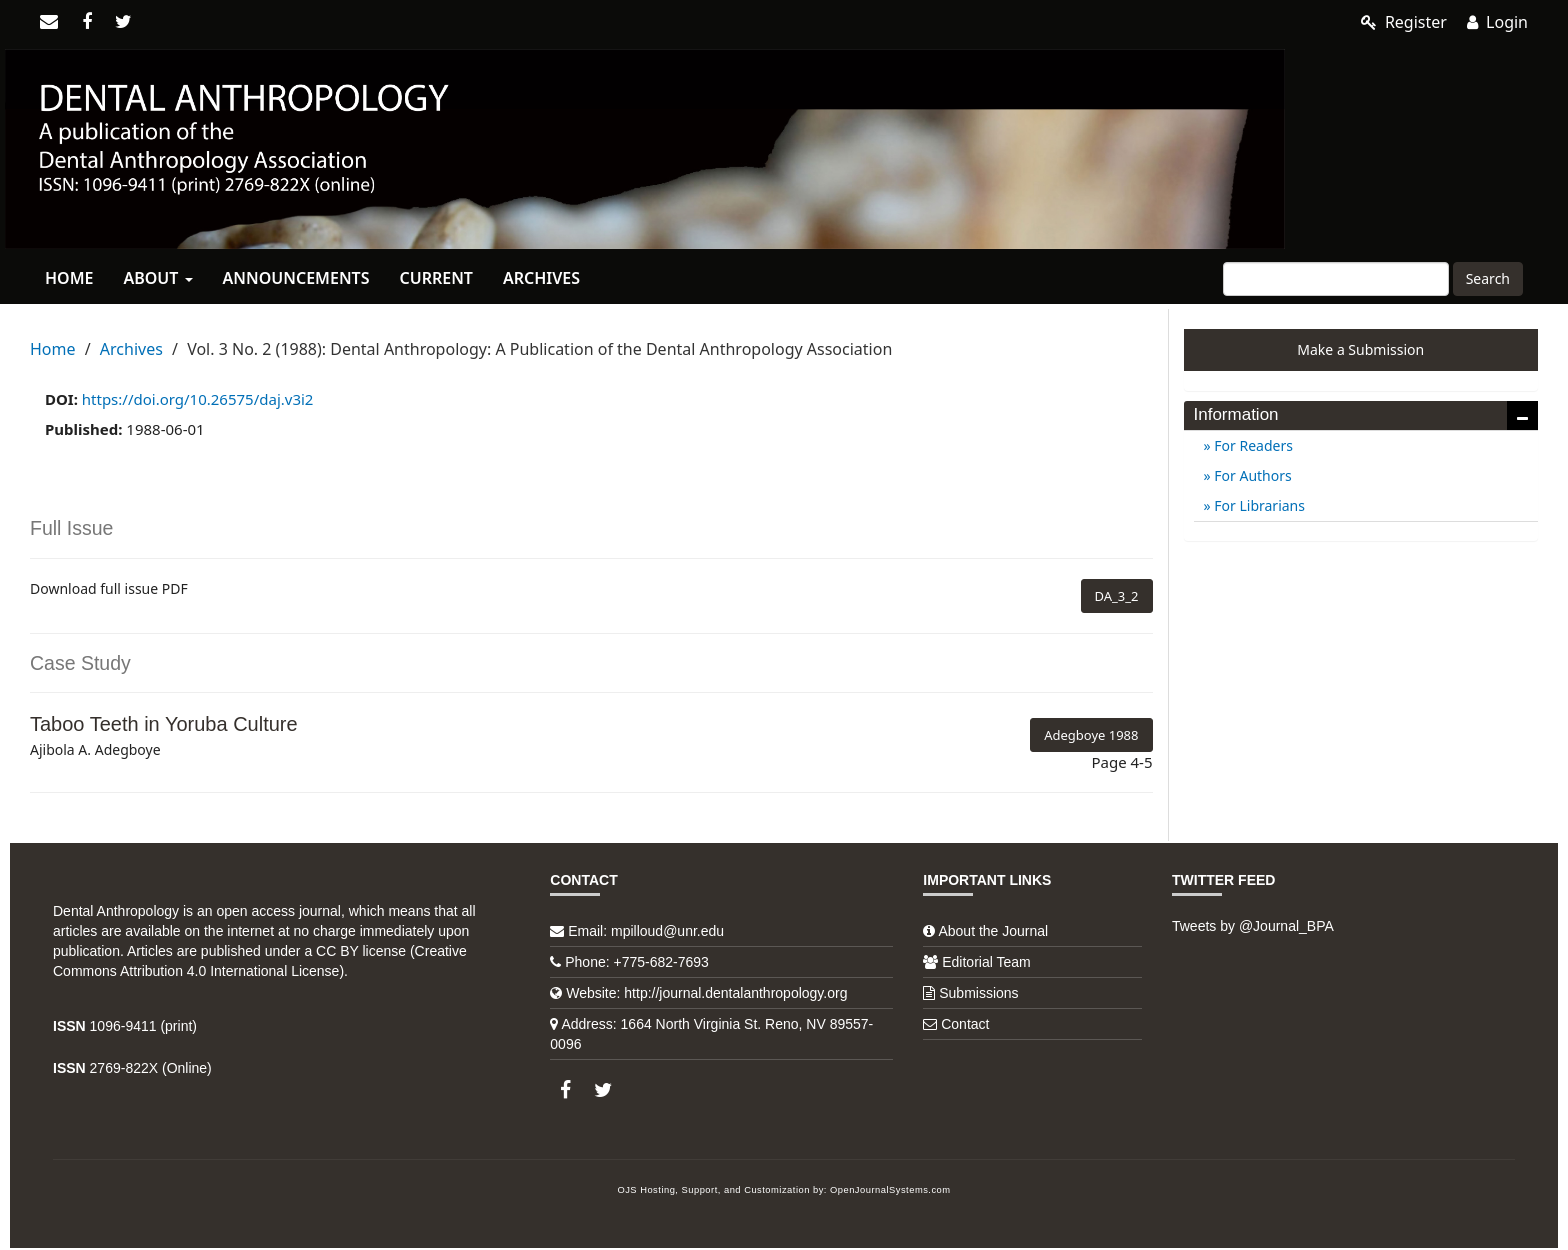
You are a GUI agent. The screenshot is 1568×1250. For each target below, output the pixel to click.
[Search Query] (1336, 279)
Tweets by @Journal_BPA (1253, 926)
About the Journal (993, 931)
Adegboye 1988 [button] (1091, 735)
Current (435, 278)
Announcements (296, 278)
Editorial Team (986, 962)
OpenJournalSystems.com (890, 1190)
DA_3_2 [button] (1117, 596)
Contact (965, 1024)
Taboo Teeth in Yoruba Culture (164, 724)
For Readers (1252, 445)
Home (69, 278)
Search (1488, 278)
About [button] (157, 278)
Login (1497, 22)
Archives (541, 278)
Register (1404, 22)
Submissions (978, 993)
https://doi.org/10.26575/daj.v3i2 (198, 399)
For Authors (1251, 475)
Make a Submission (1360, 349)
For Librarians (1258, 505)
